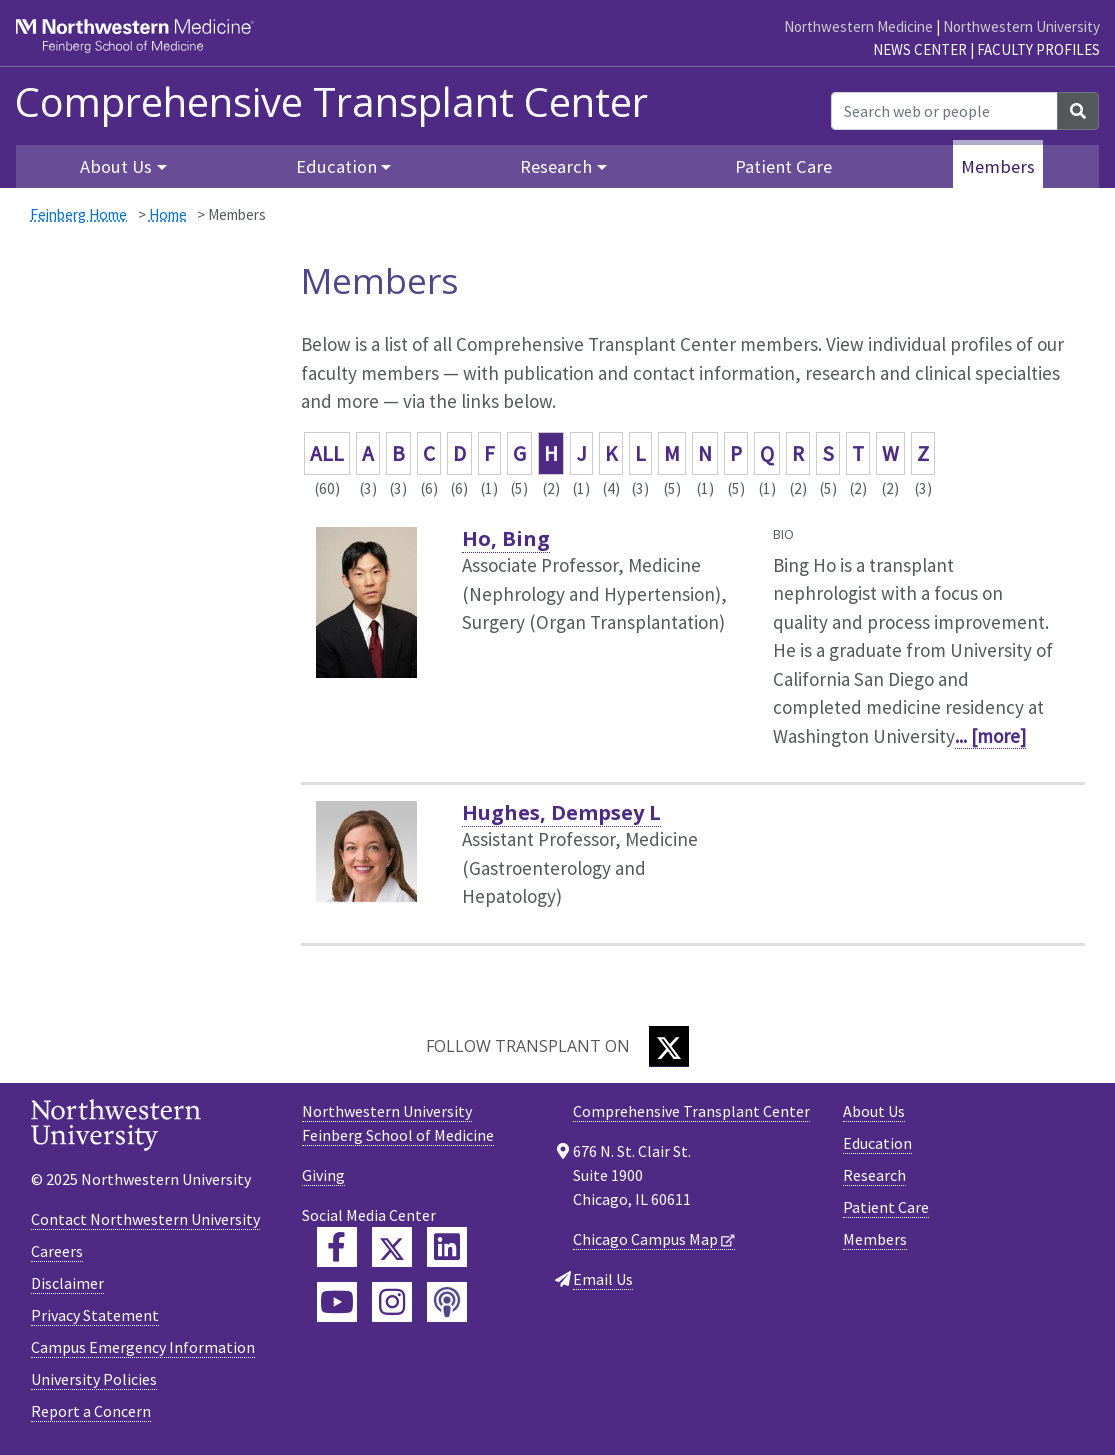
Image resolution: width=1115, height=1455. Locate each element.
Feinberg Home (78, 214)
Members (998, 166)
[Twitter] (669, 1046)
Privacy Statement (95, 1315)
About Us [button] (116, 166)
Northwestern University (1021, 26)
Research (874, 1175)
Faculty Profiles (1038, 49)
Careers (57, 1251)
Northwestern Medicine (858, 26)
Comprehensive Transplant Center (331, 102)
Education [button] (336, 166)
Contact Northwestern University (145, 1219)
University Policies (94, 1379)
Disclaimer (67, 1283)
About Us (874, 1111)
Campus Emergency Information (143, 1347)
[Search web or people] (944, 111)
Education (877, 1143)
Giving (323, 1175)
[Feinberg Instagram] (392, 1302)
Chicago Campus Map (645, 1239)
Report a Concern (91, 1411)
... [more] (990, 736)
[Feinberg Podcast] (447, 1302)
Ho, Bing (506, 538)
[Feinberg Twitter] (392, 1247)
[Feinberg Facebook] (337, 1247)
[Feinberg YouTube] (337, 1302)
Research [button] (556, 166)
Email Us (603, 1279)
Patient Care (783, 166)
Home (168, 214)
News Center (920, 49)
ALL (327, 453)
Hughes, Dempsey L (561, 812)
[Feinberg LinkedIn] (447, 1247)
